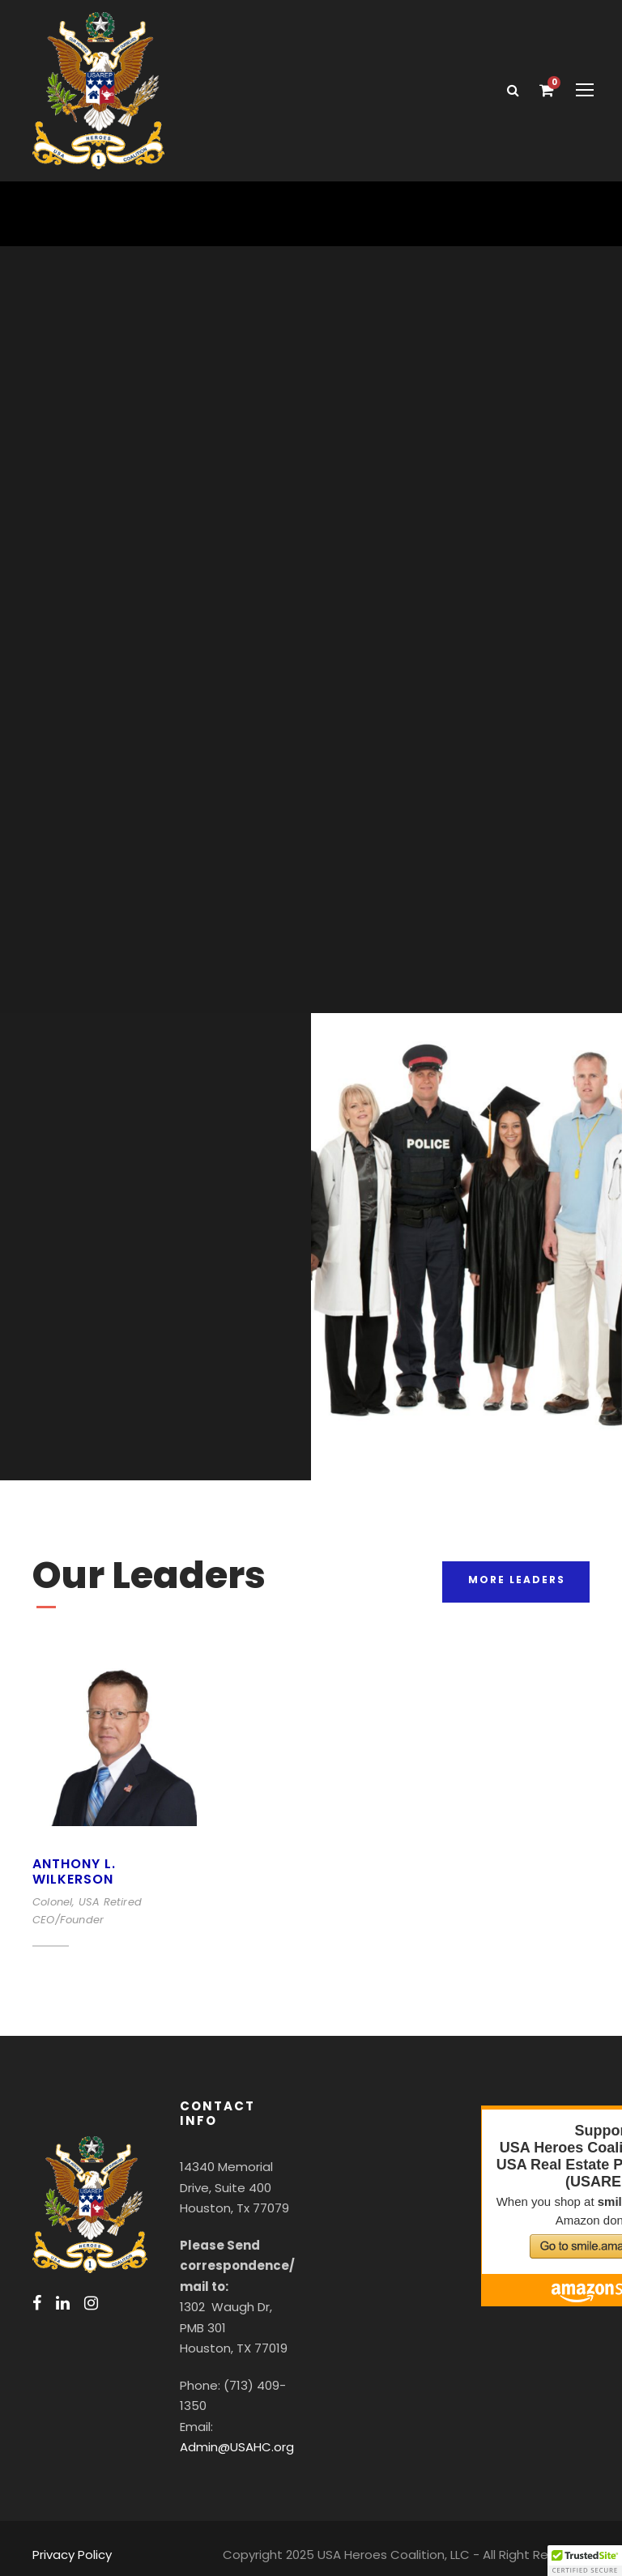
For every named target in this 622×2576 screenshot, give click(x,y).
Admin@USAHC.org (235, 2433)
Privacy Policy (70, 2540)
